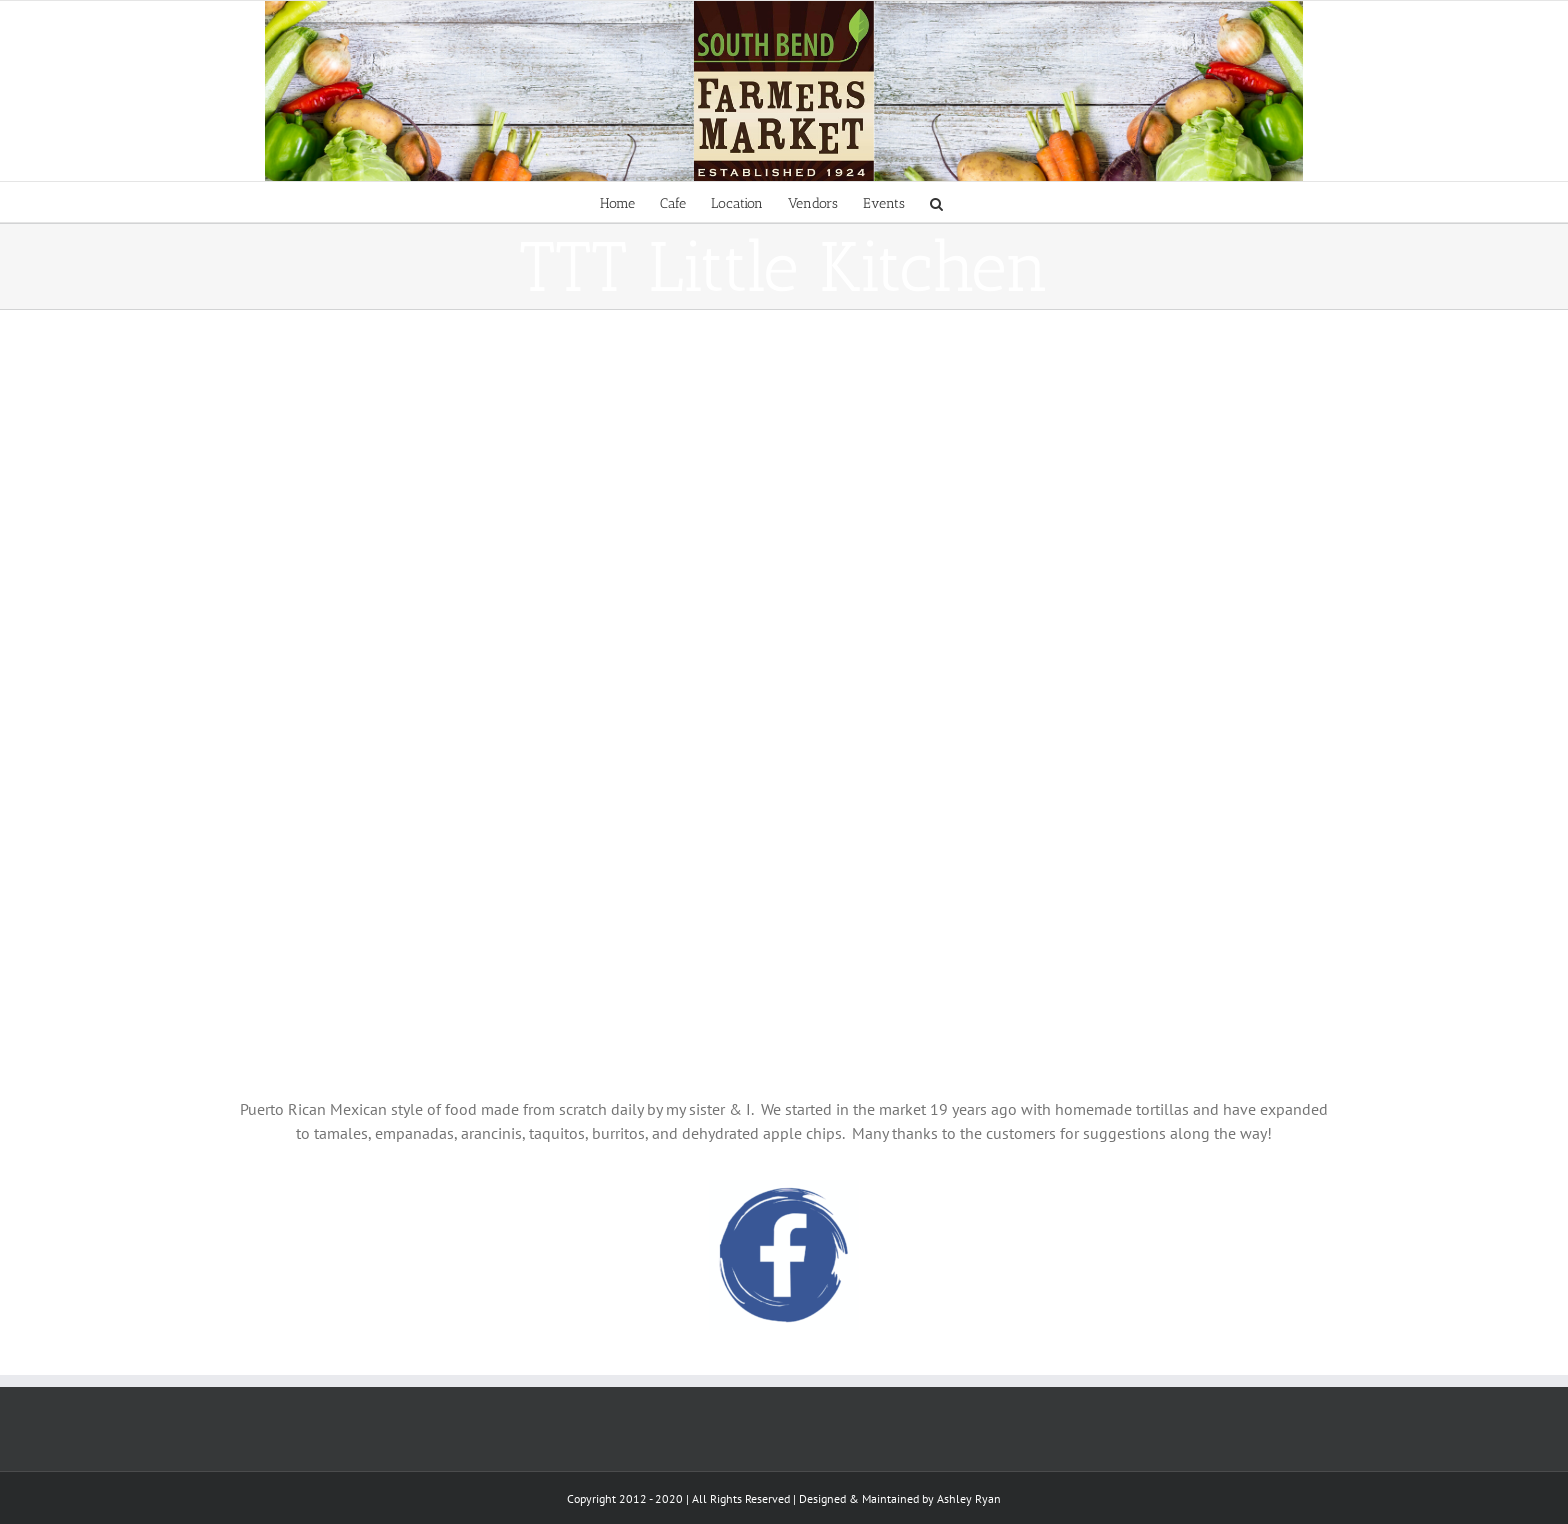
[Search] (936, 202)
